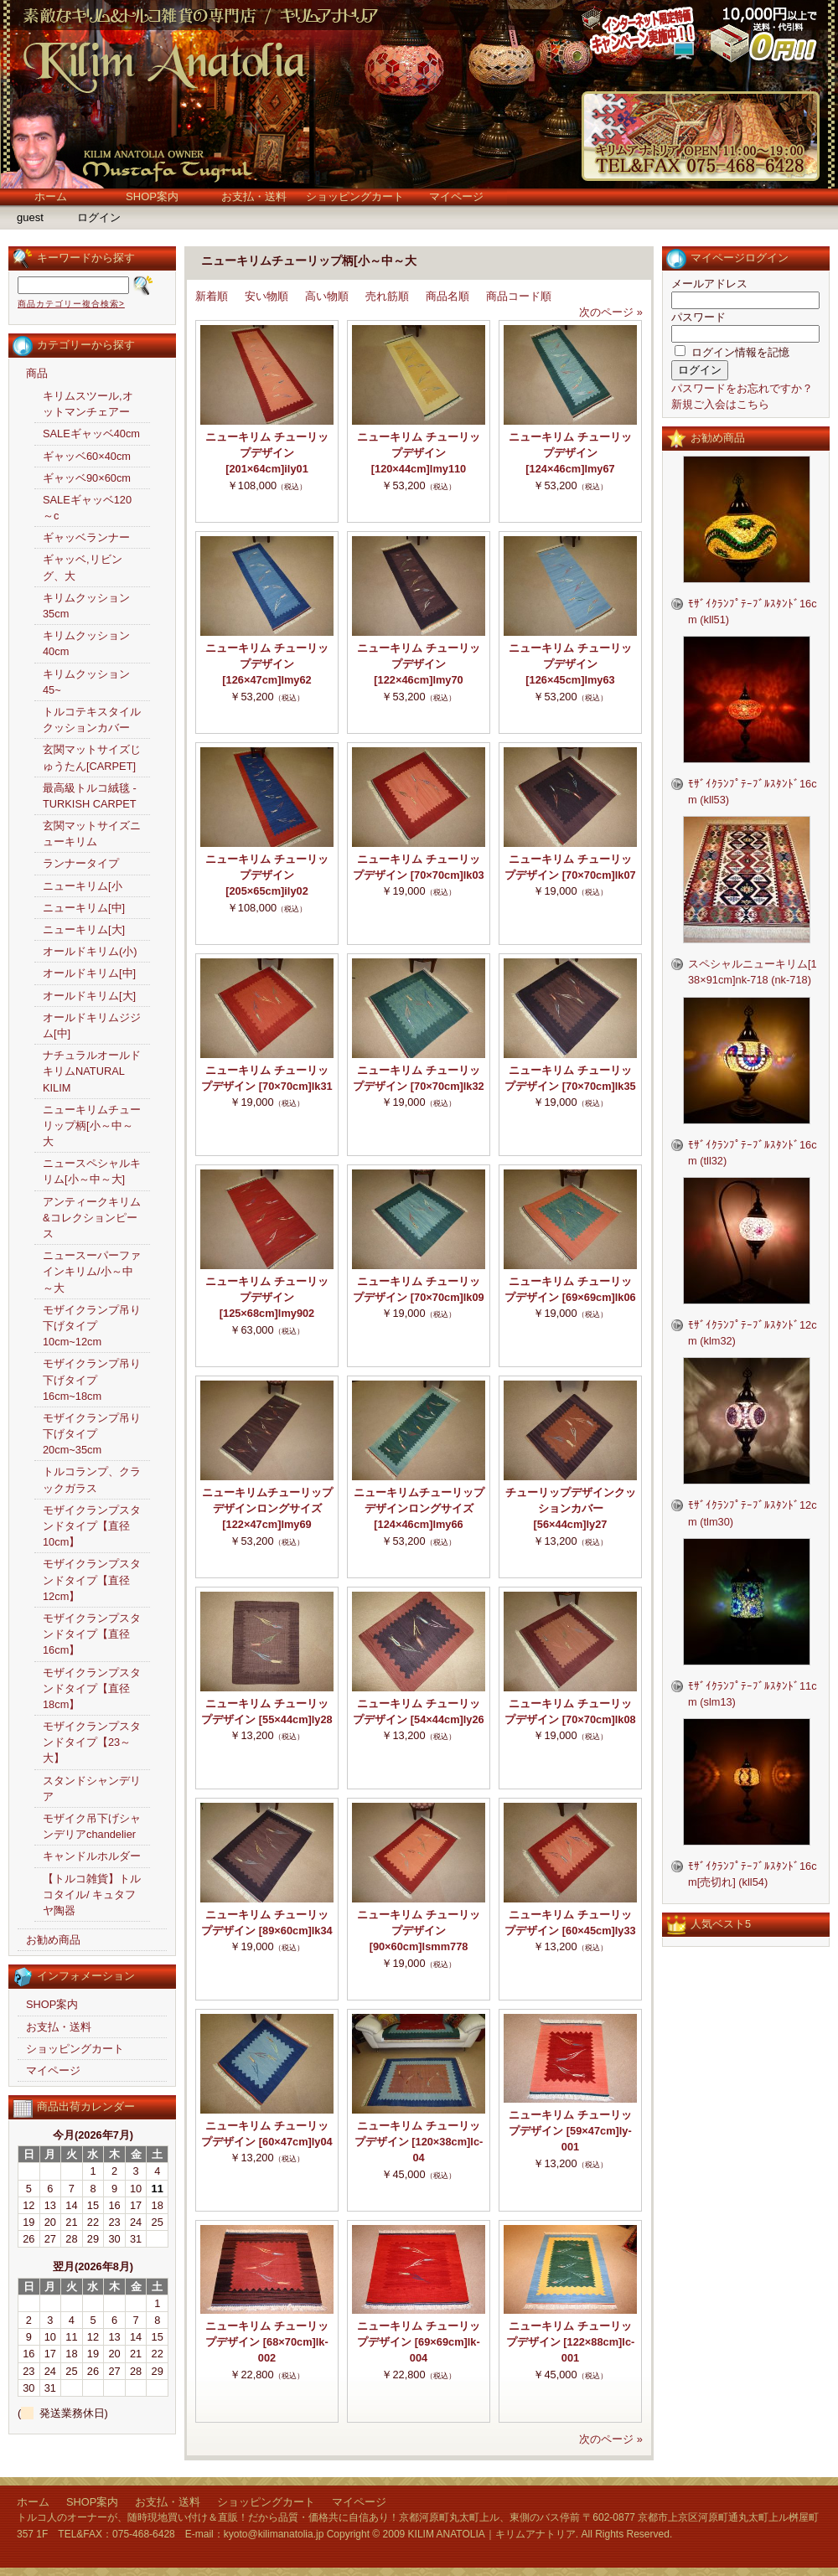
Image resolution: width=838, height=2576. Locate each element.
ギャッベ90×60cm (87, 478)
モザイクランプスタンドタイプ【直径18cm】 (92, 1688)
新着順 (211, 296)
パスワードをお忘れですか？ (742, 388)
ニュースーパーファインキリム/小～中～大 (92, 1271)
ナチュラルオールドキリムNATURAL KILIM (92, 1071)
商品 (37, 373)
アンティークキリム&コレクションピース (92, 1217)
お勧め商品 (53, 1939)
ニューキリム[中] (84, 907)
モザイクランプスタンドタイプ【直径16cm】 (92, 1634)
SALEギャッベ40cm (91, 433)
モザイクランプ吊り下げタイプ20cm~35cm (92, 1434)
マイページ (456, 196)
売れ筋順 (387, 296)
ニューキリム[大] (84, 929)
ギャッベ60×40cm (87, 456)
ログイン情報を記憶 (732, 352)
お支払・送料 (254, 196)
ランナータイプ (81, 863)
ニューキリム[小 (82, 886)
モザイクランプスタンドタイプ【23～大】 (92, 1742)
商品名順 (447, 296)
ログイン (99, 217)
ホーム (50, 196)
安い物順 (266, 296)
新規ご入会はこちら (720, 404)
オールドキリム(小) (90, 951)
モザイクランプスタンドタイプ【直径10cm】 (92, 1526)
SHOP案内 (152, 196)
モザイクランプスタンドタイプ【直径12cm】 (92, 1579)
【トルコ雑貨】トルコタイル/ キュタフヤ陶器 (92, 1894)
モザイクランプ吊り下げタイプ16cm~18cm (92, 1379)
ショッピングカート (355, 196)
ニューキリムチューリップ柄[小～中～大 (92, 1125)
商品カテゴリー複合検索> (71, 303)
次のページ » (611, 312)
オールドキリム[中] (89, 973)
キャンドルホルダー (92, 1856)
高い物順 (327, 296)
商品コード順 (518, 296)
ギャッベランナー (86, 537)
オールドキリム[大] (89, 995)
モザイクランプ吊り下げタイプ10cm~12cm (92, 1325)
